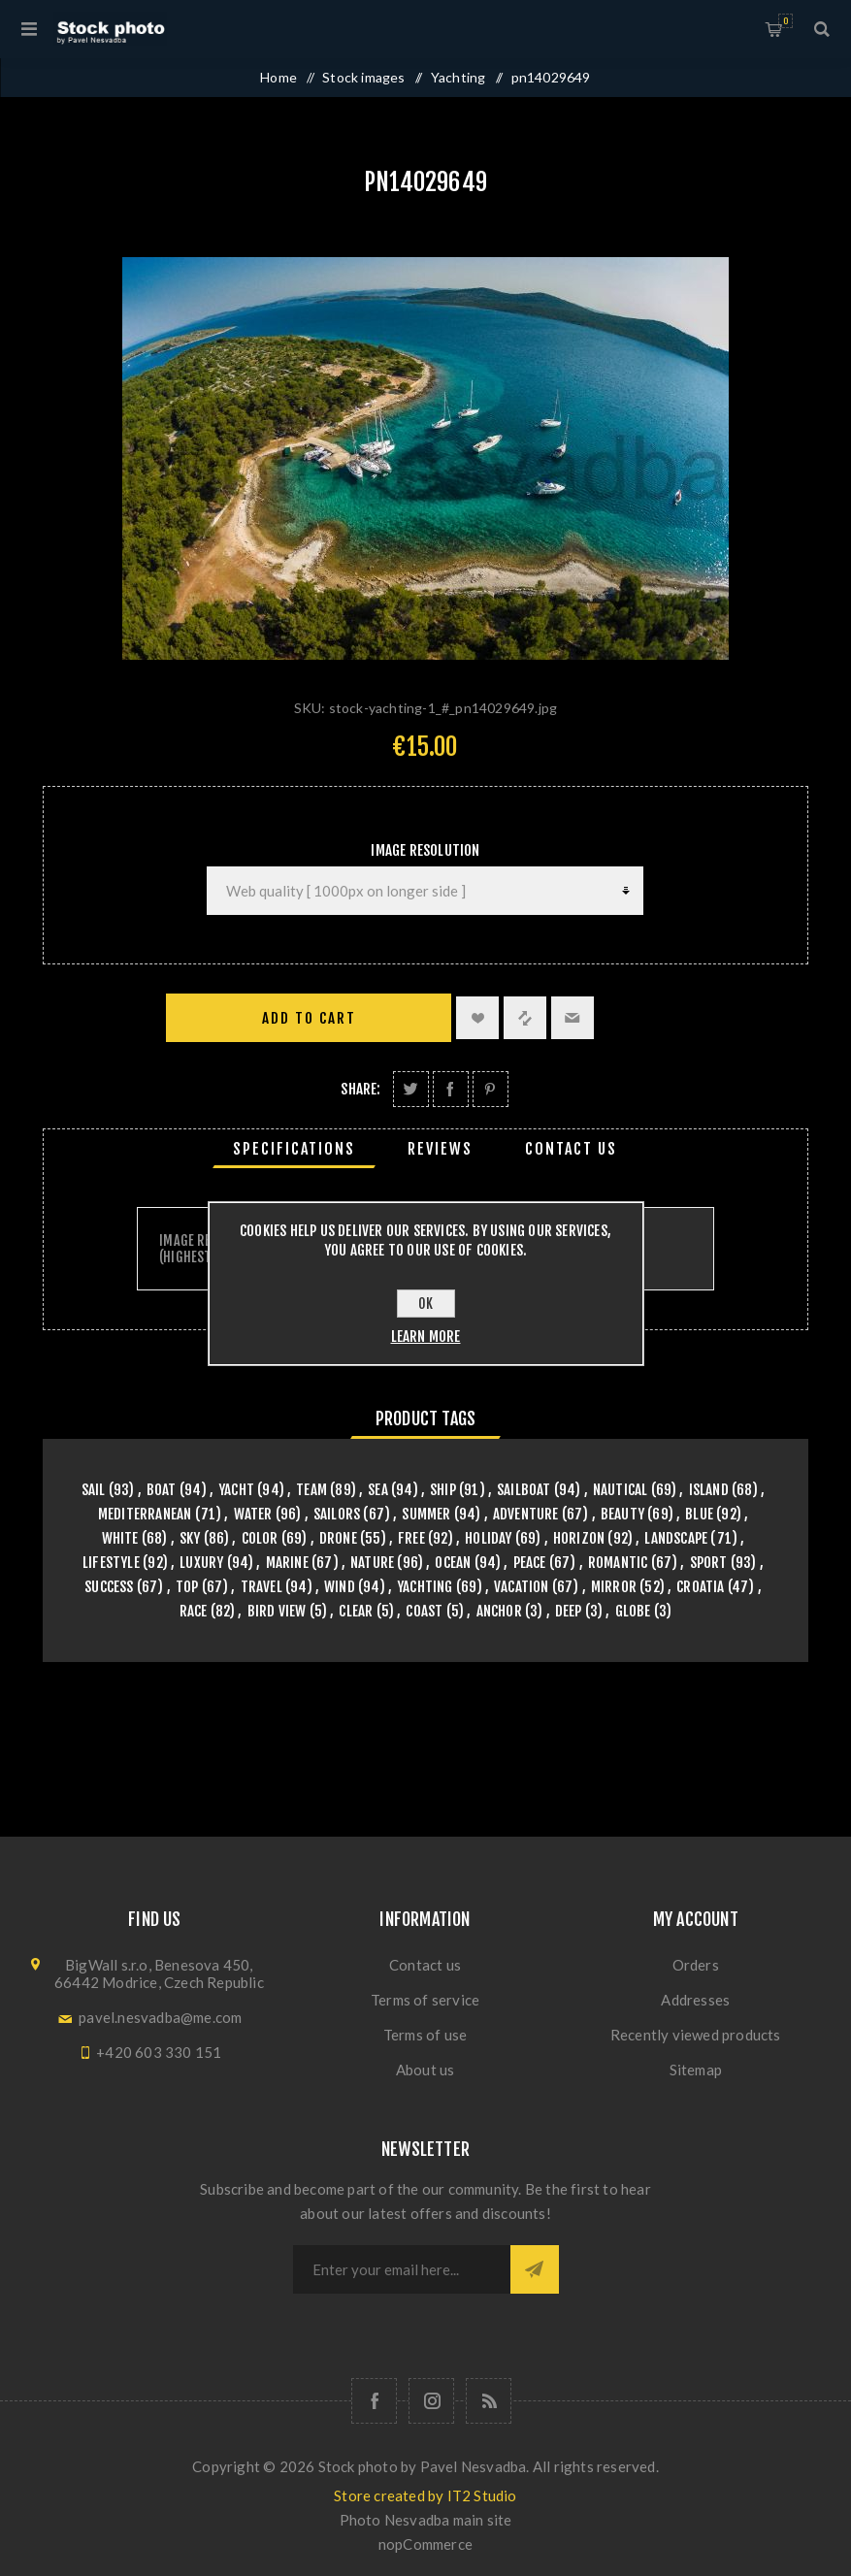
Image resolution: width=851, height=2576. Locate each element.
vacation (521, 1587)
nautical (620, 1490)
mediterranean (145, 1514)
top (187, 1587)
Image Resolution (425, 850)
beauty (622, 1514)
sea (378, 1490)
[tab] (294, 1148)
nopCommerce (425, 2544)
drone (338, 1538)
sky (190, 1538)
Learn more (426, 1336)
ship (443, 1490)
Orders (695, 1964)
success (108, 1587)
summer (426, 1514)
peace (529, 1562)
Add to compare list (525, 1017)
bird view (277, 1611)
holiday (488, 1538)
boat (162, 1490)
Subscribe (534, 2269)
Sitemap (696, 2069)
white (120, 1538)
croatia (700, 1587)
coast (424, 1611)
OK (425, 1303)
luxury (201, 1562)
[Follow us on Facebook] (374, 2401)
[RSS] (488, 2401)
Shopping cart (785, 21)
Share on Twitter (411, 1089)
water (253, 1514)
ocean (453, 1562)
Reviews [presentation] (440, 1148)
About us (425, 2069)
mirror (614, 1587)
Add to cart (309, 1018)
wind (339, 1587)
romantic (618, 1562)
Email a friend (572, 1017)
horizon (579, 1538)
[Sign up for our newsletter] (401, 2269)
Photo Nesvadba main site (426, 2519)
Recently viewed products (695, 2034)
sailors (336, 1514)
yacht (236, 1490)
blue (699, 1514)
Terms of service (425, 1999)
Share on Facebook (451, 1089)
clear (356, 1611)
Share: (360, 1089)
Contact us (425, 1964)
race (194, 1611)
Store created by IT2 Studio (425, 2495)
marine (287, 1562)
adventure (526, 1514)
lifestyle (111, 1562)
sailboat (524, 1490)
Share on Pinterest (490, 1089)
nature (372, 1562)
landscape (675, 1538)
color (260, 1538)
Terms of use (425, 2034)
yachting (425, 1587)
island (709, 1490)
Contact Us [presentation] (571, 1148)
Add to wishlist (477, 1017)
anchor (499, 1611)
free (411, 1538)
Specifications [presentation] (294, 1148)
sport (709, 1562)
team (311, 1490)
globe (633, 1611)
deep (568, 1611)
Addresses (695, 1999)
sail (94, 1490)
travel (261, 1587)
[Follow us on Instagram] (431, 2401)
